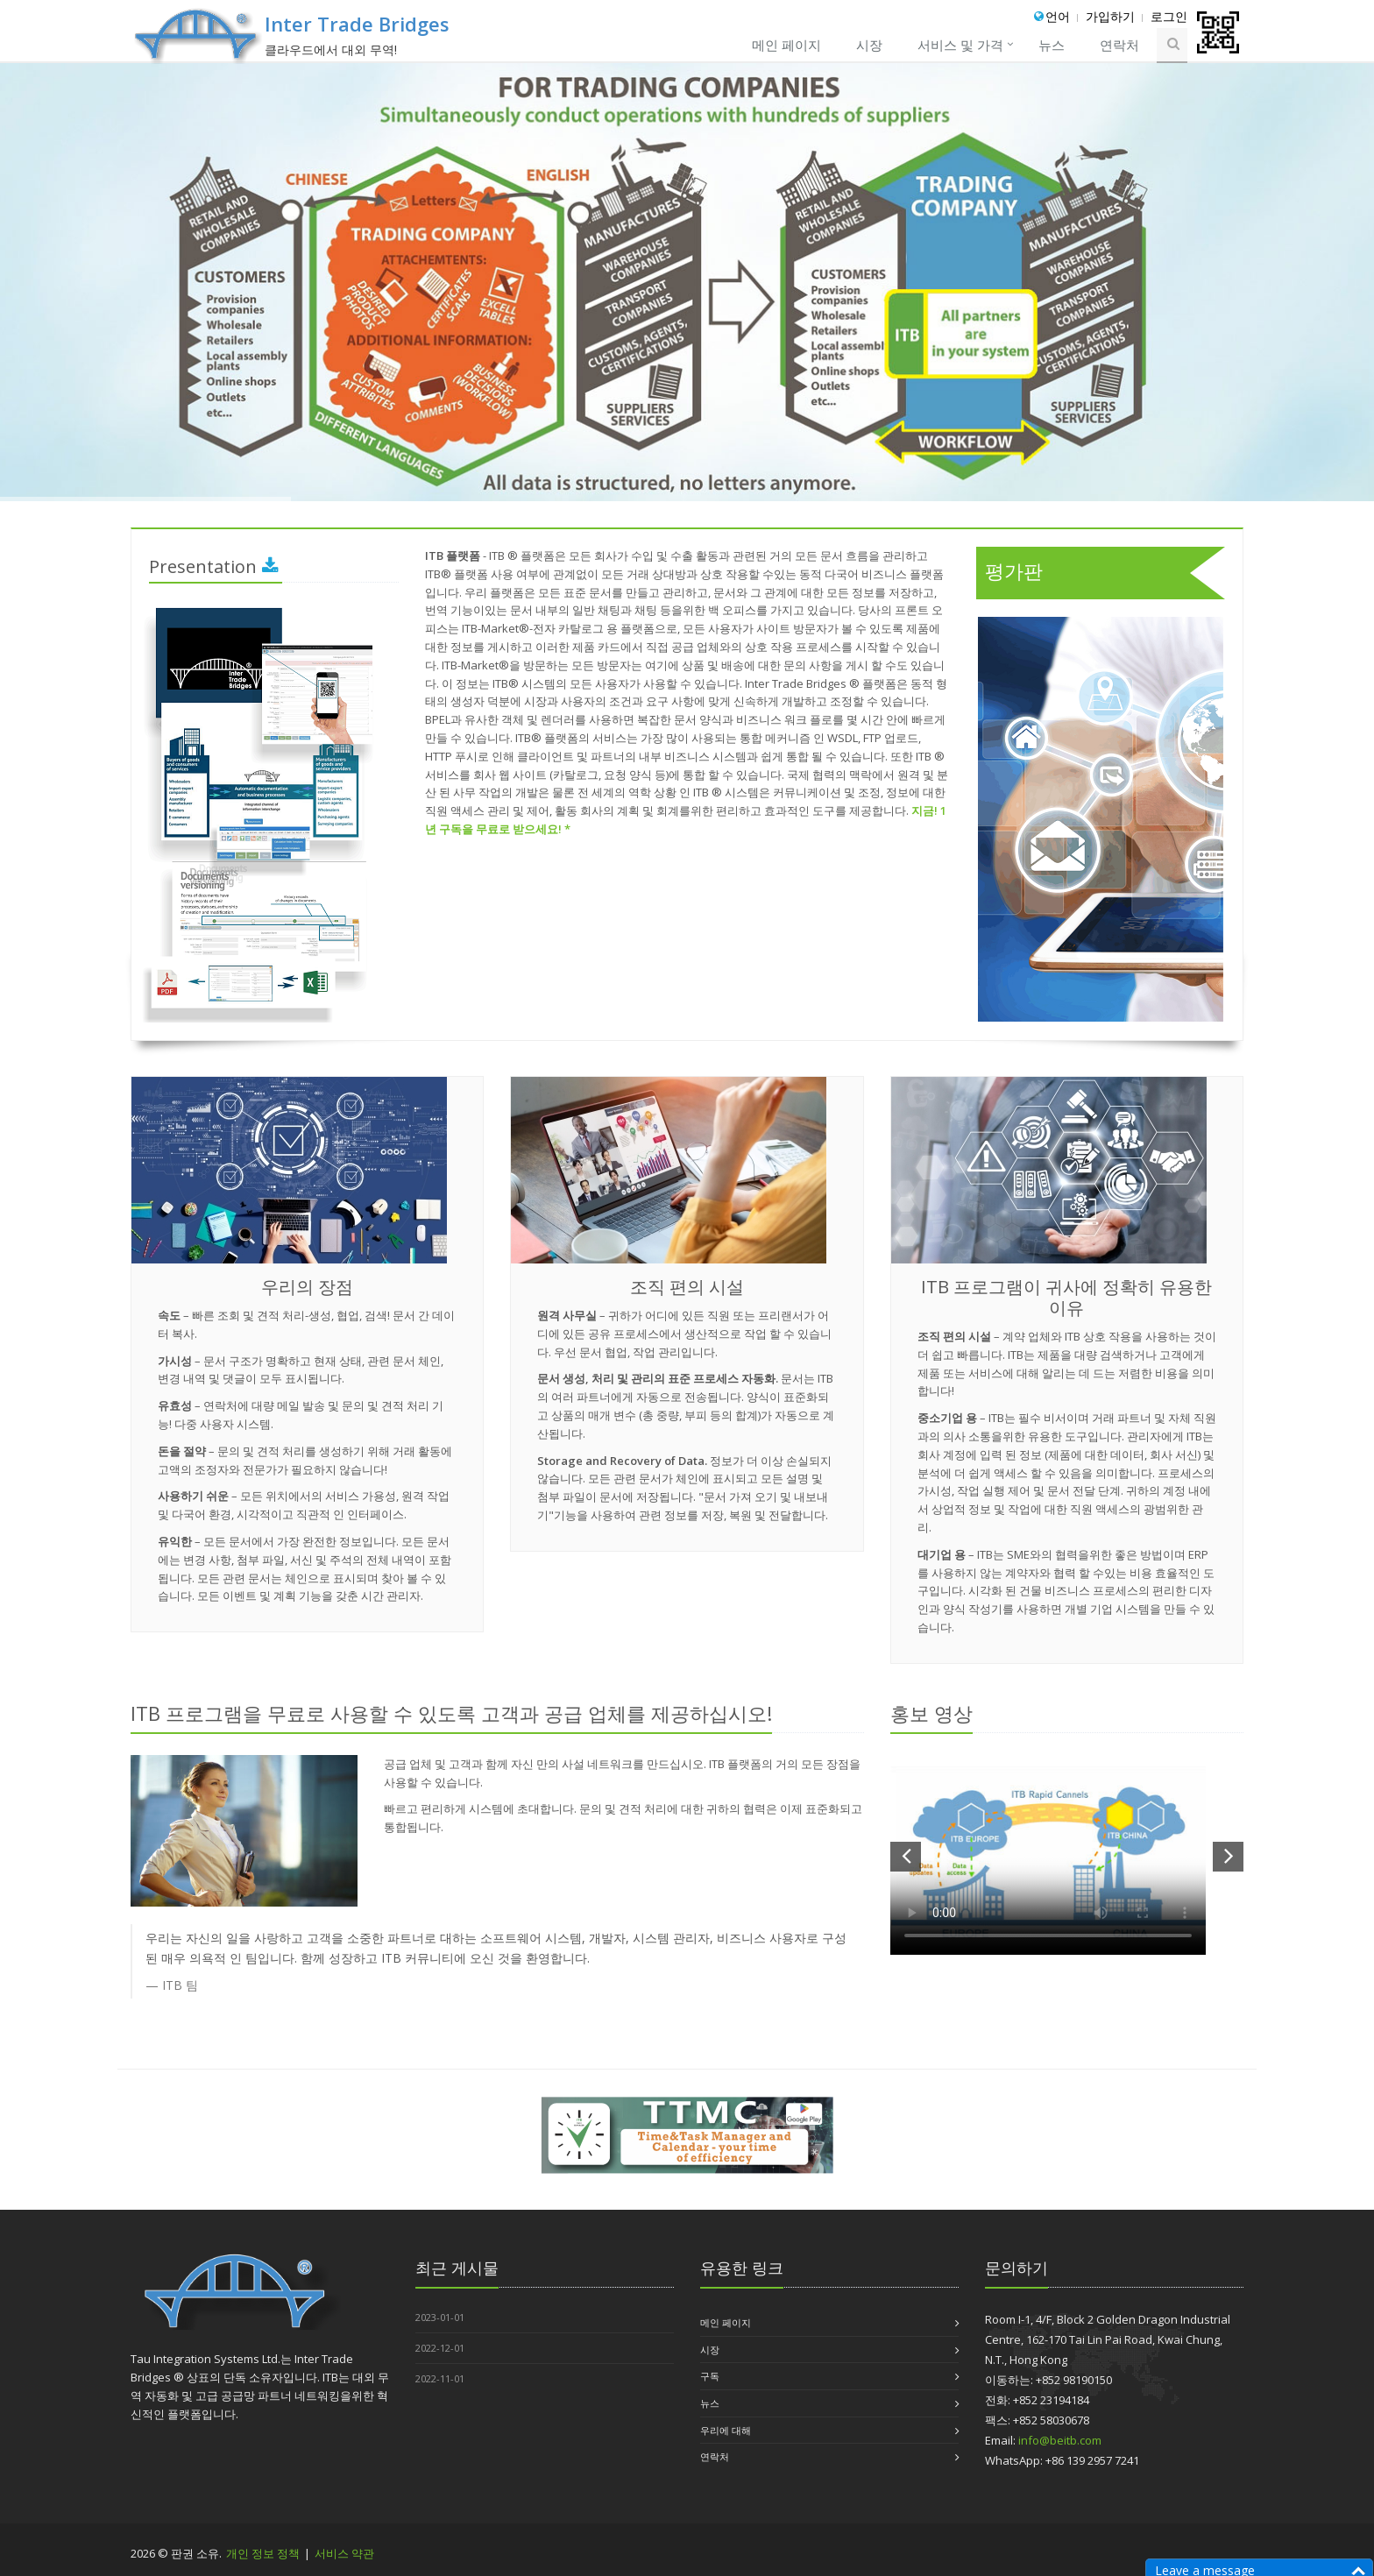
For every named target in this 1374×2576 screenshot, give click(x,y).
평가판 (1105, 573)
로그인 (1169, 16)
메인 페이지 (786, 44)
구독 (709, 2375)
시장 (869, 44)
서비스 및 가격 (960, 44)
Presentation (213, 566)
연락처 (1119, 44)
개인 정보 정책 (264, 2553)
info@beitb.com (1059, 2440)
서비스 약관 (344, 2553)
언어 (1057, 16)
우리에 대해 (725, 2430)
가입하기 (1110, 16)
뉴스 (1051, 44)
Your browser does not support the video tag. (1048, 1855)
